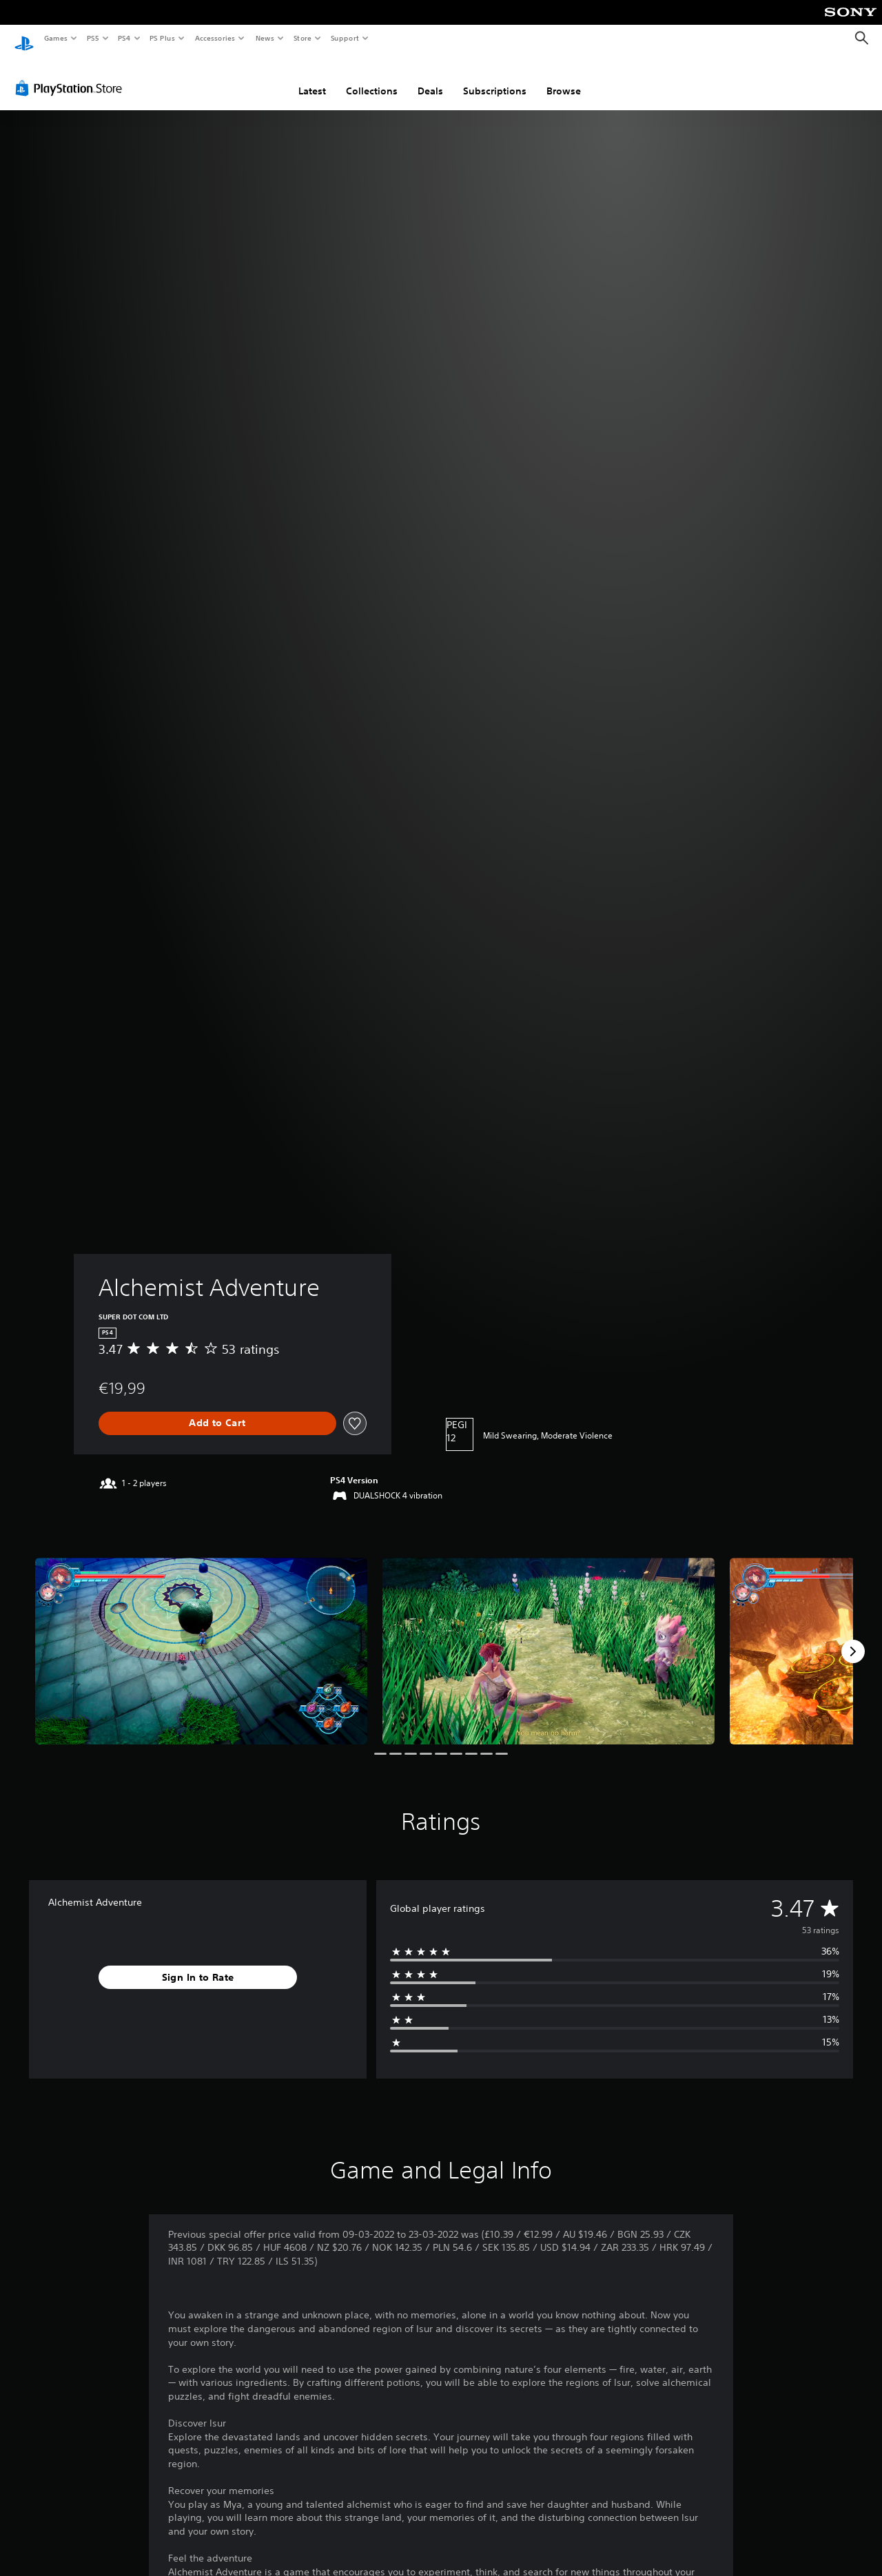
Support (344, 38)
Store (302, 38)
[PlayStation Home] (24, 38)
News (265, 38)
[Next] (853, 1638)
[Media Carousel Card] (201, 1638)
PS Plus (163, 38)
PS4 (124, 38)
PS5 (92, 38)
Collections (372, 78)
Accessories (214, 38)
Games (55, 38)
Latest (312, 78)
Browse (563, 78)
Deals (430, 78)
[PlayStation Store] (71, 75)
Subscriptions (494, 78)
